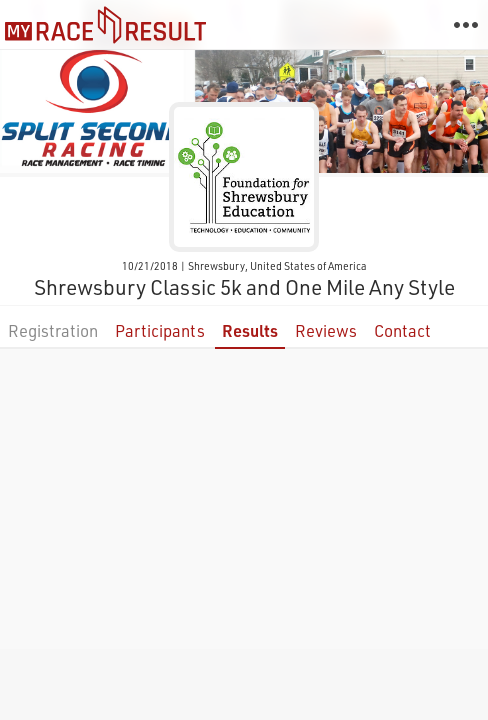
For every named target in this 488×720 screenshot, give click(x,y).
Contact (402, 330)
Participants (160, 330)
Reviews (326, 330)
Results (250, 330)
